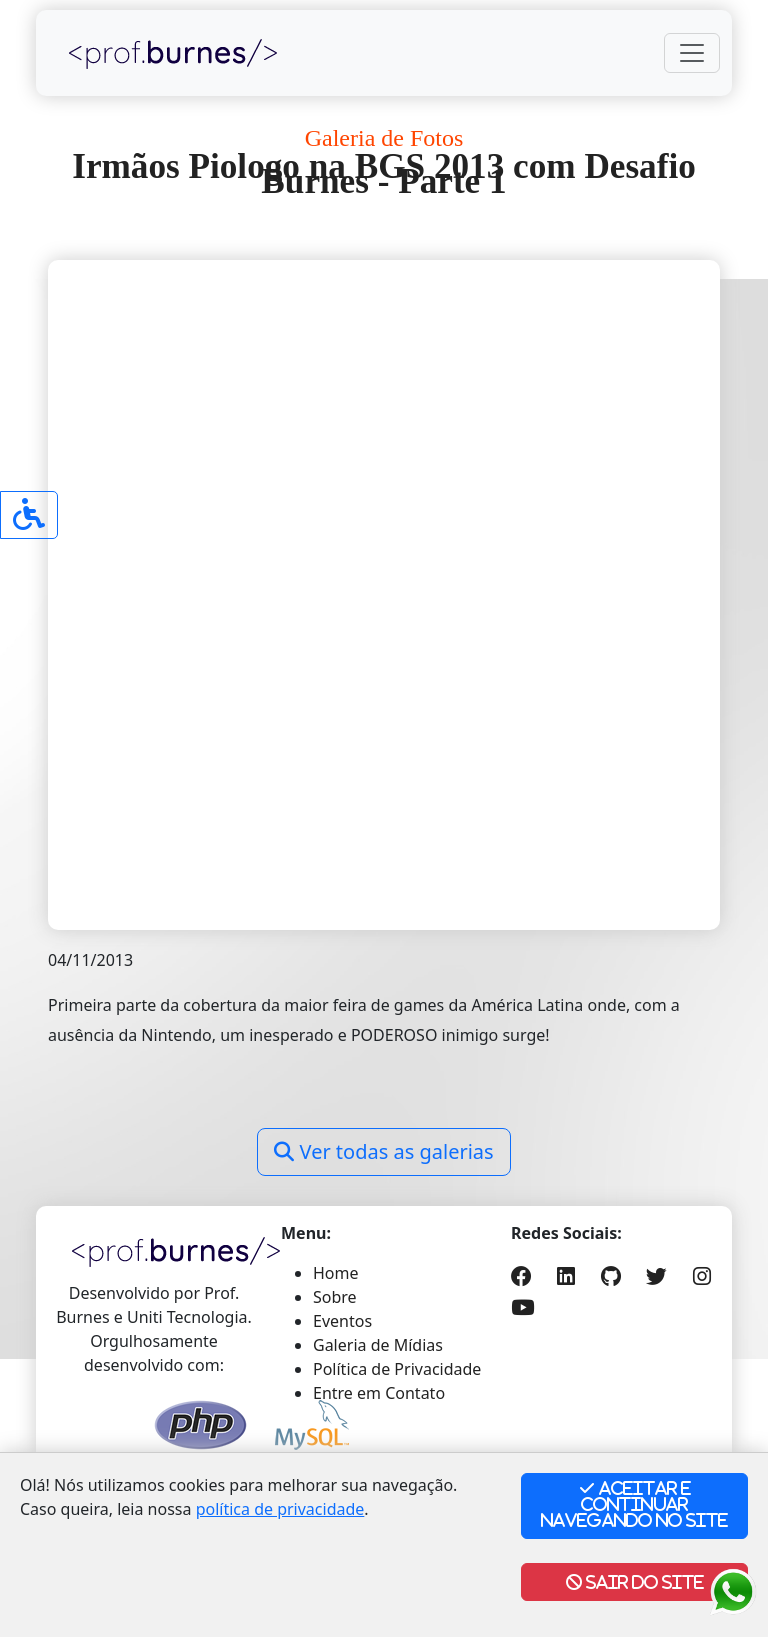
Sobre (335, 1297)
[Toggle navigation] (692, 53)
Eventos (342, 1321)
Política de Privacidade (397, 1369)
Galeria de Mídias (378, 1345)
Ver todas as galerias (383, 1151)
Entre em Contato (379, 1393)
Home (336, 1273)
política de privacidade (280, 1509)
